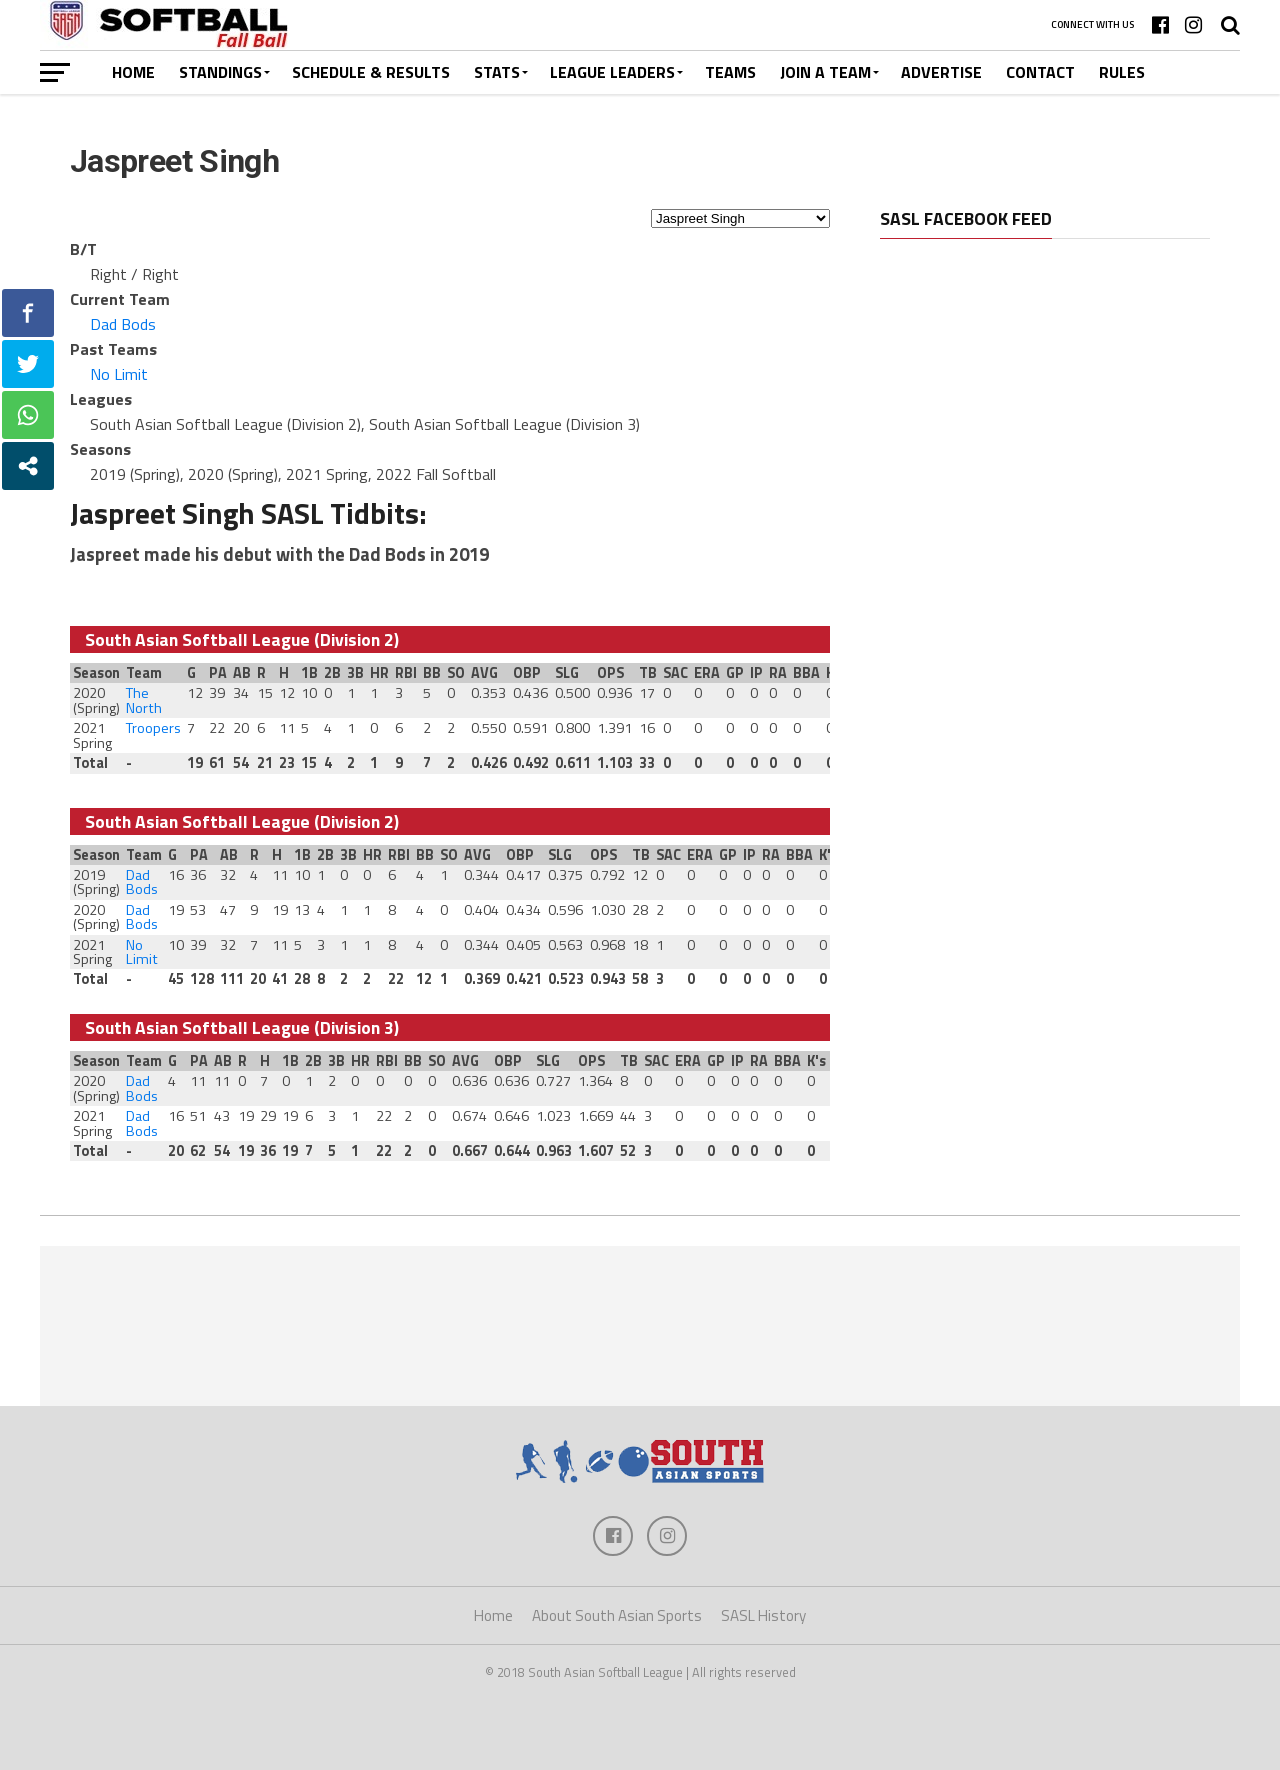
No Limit (119, 374)
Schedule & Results (371, 72)
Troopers (153, 728)
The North (144, 700)
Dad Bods (123, 324)
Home (133, 72)
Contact (1040, 72)
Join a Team (825, 72)
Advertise (941, 72)
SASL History (763, 1615)
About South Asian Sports (617, 1615)
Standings (220, 72)
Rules (1122, 72)
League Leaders (612, 72)
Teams (730, 72)
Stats (497, 72)
